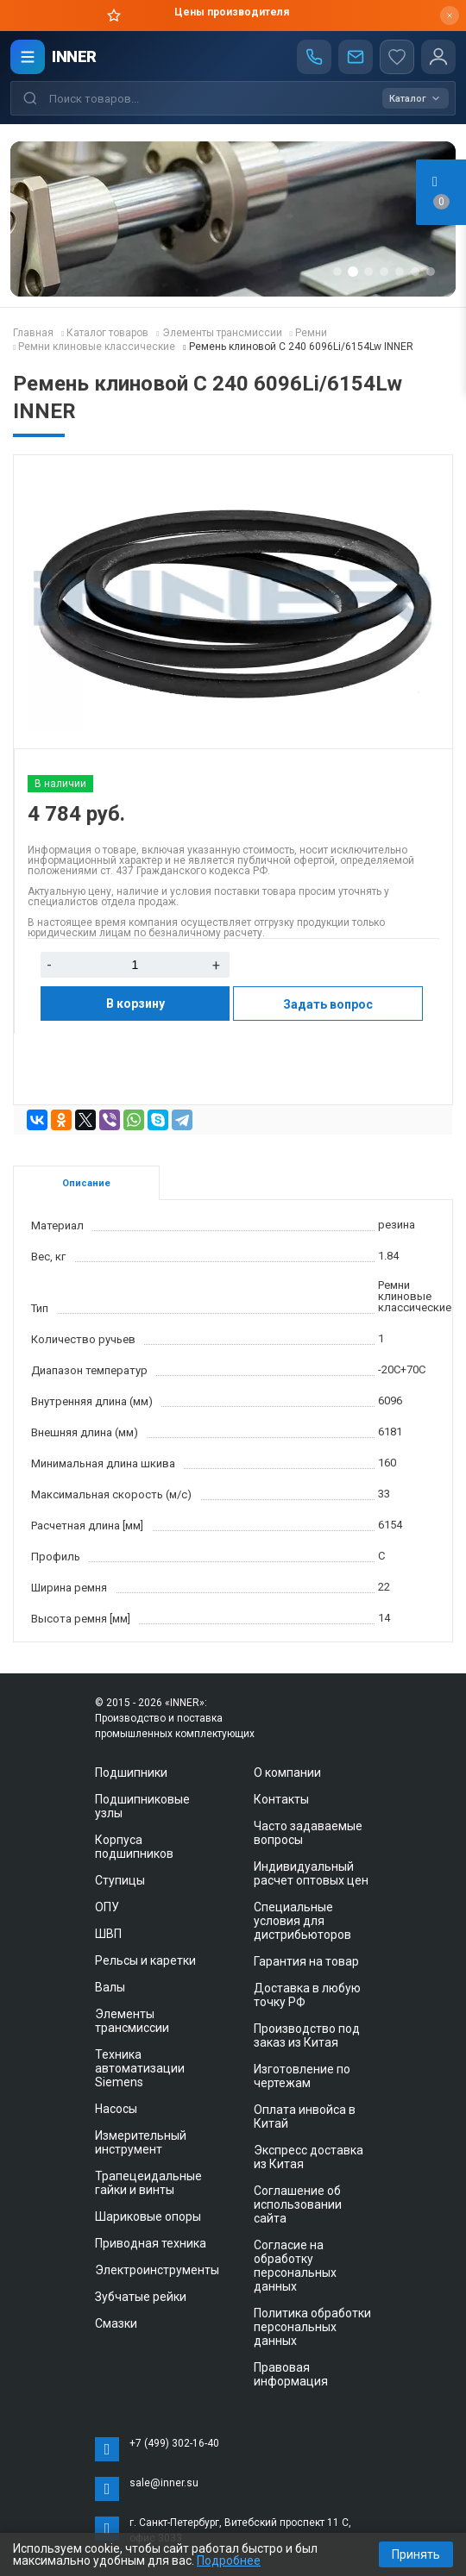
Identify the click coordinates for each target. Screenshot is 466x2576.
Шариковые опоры (148, 2216)
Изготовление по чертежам (302, 2076)
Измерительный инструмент (140, 2142)
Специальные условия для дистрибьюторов (302, 1920)
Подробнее (229, 2560)
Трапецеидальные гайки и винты (148, 2183)
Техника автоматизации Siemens (140, 2068)
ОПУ (107, 1907)
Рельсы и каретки (145, 1960)
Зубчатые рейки (140, 2297)
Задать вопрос (328, 1004)
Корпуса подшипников (134, 1846)
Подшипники (131, 1772)
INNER (74, 56)
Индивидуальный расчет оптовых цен (311, 1873)
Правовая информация (291, 2374)
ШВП (108, 1934)
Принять (416, 2554)
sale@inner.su (163, 2483)
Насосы (116, 2109)
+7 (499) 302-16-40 (174, 2443)
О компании (287, 1772)
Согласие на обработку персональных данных (295, 2265)
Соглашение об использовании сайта (298, 2204)
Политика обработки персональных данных (312, 2327)
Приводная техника (150, 2243)
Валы (110, 1987)
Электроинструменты (157, 2270)
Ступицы (120, 1880)
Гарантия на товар (306, 1961)
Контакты (281, 1799)
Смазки (116, 2323)
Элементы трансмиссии (132, 2021)
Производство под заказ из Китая (307, 2035)
